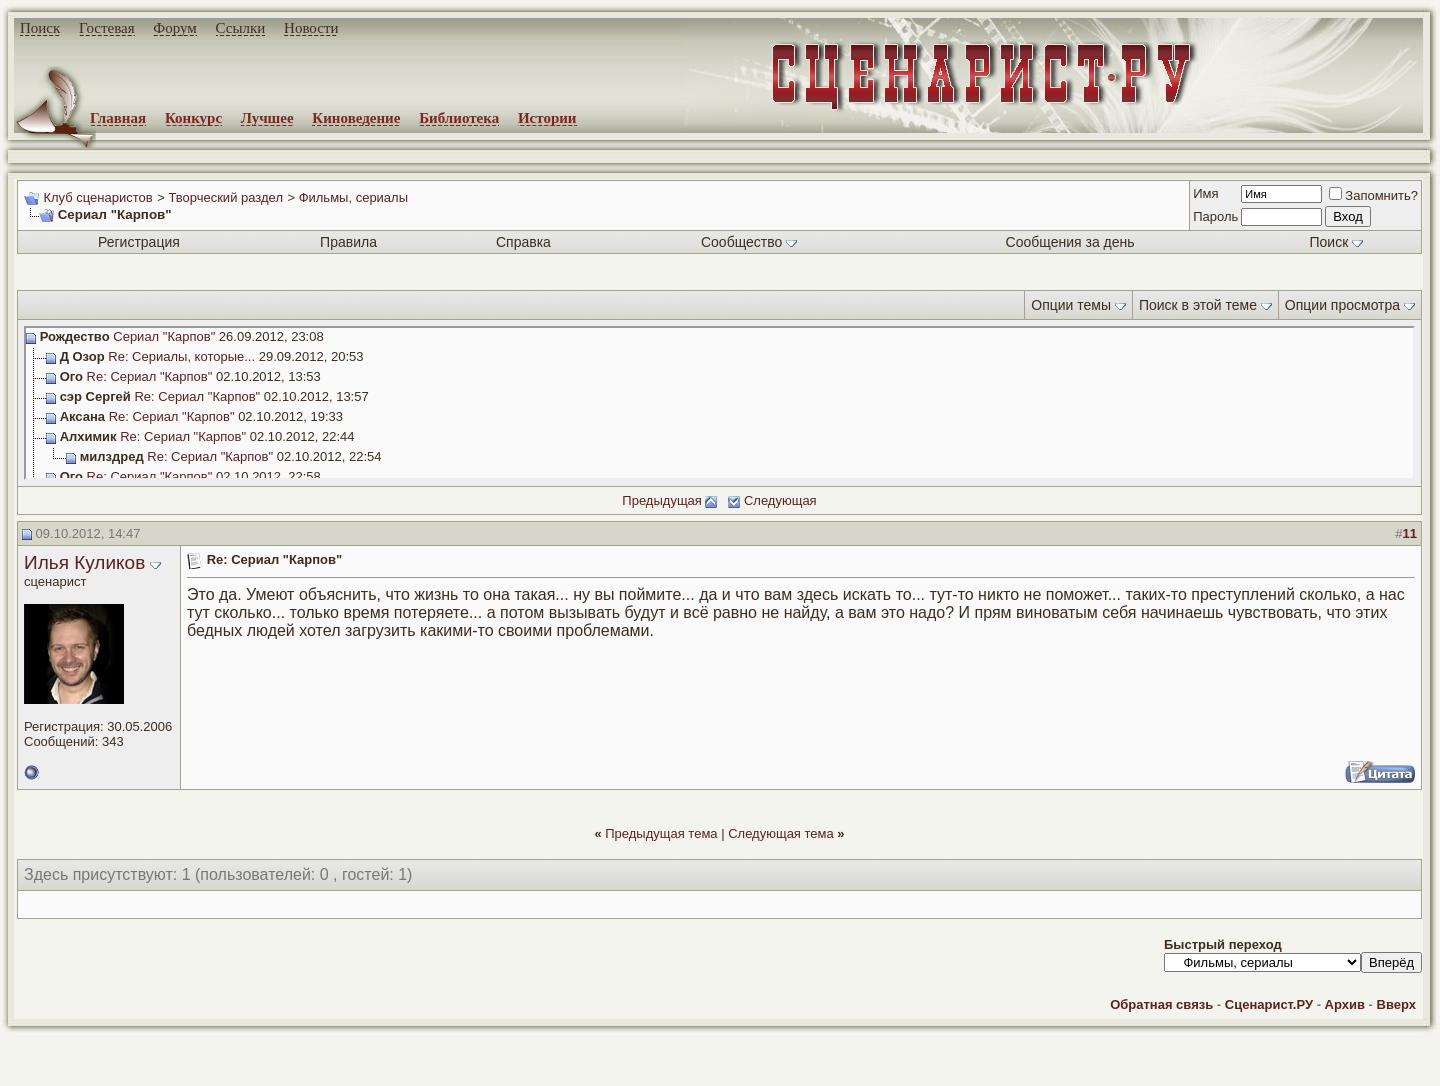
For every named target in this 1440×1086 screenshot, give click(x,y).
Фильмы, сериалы (353, 197)
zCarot (800, 1071)
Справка (523, 242)
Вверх (1396, 1004)
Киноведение (356, 118)
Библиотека (459, 118)
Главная (118, 118)
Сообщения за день (1070, 242)
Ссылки (241, 28)
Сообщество (749, 242)
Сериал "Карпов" (164, 336)
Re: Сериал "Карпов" (150, 376)
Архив (1345, 1004)
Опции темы (1071, 305)
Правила (348, 242)
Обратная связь (1161, 1004)
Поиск (40, 28)
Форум (174, 28)
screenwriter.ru (341, 1054)
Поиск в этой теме (1198, 305)
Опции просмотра (1342, 305)
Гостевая (107, 28)
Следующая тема (781, 833)
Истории (547, 118)
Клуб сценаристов (97, 197)
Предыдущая (662, 500)
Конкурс (193, 118)
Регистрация (139, 242)
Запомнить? (1373, 195)
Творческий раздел (225, 197)
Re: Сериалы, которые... (181, 356)
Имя (1205, 193)
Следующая (780, 500)
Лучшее (267, 118)
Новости (311, 28)
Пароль (1215, 216)
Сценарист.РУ (1269, 1004)
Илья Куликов (84, 562)
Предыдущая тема (661, 833)
